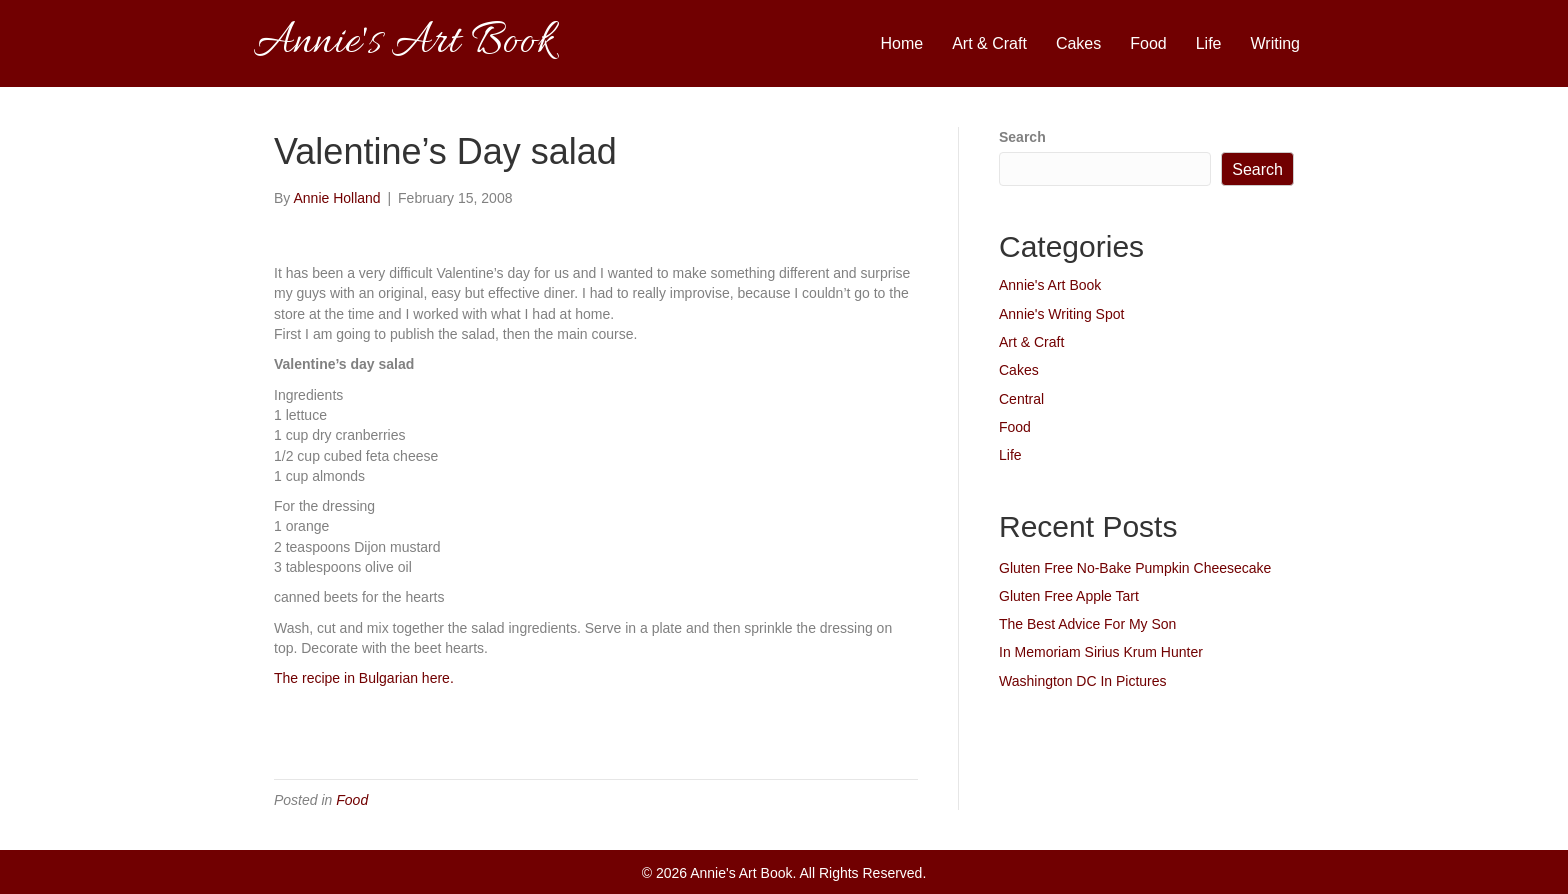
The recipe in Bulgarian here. (364, 678)
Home (902, 43)
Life (1209, 43)
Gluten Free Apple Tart (1069, 596)
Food (1148, 43)
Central (1021, 399)
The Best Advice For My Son (1087, 624)
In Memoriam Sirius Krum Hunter (1101, 652)
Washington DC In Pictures (1083, 681)
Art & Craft (989, 43)
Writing (1276, 43)
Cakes (1078, 43)
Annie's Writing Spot (1061, 314)
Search (1022, 137)
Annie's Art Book (1050, 285)
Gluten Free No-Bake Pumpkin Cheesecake (1135, 568)
